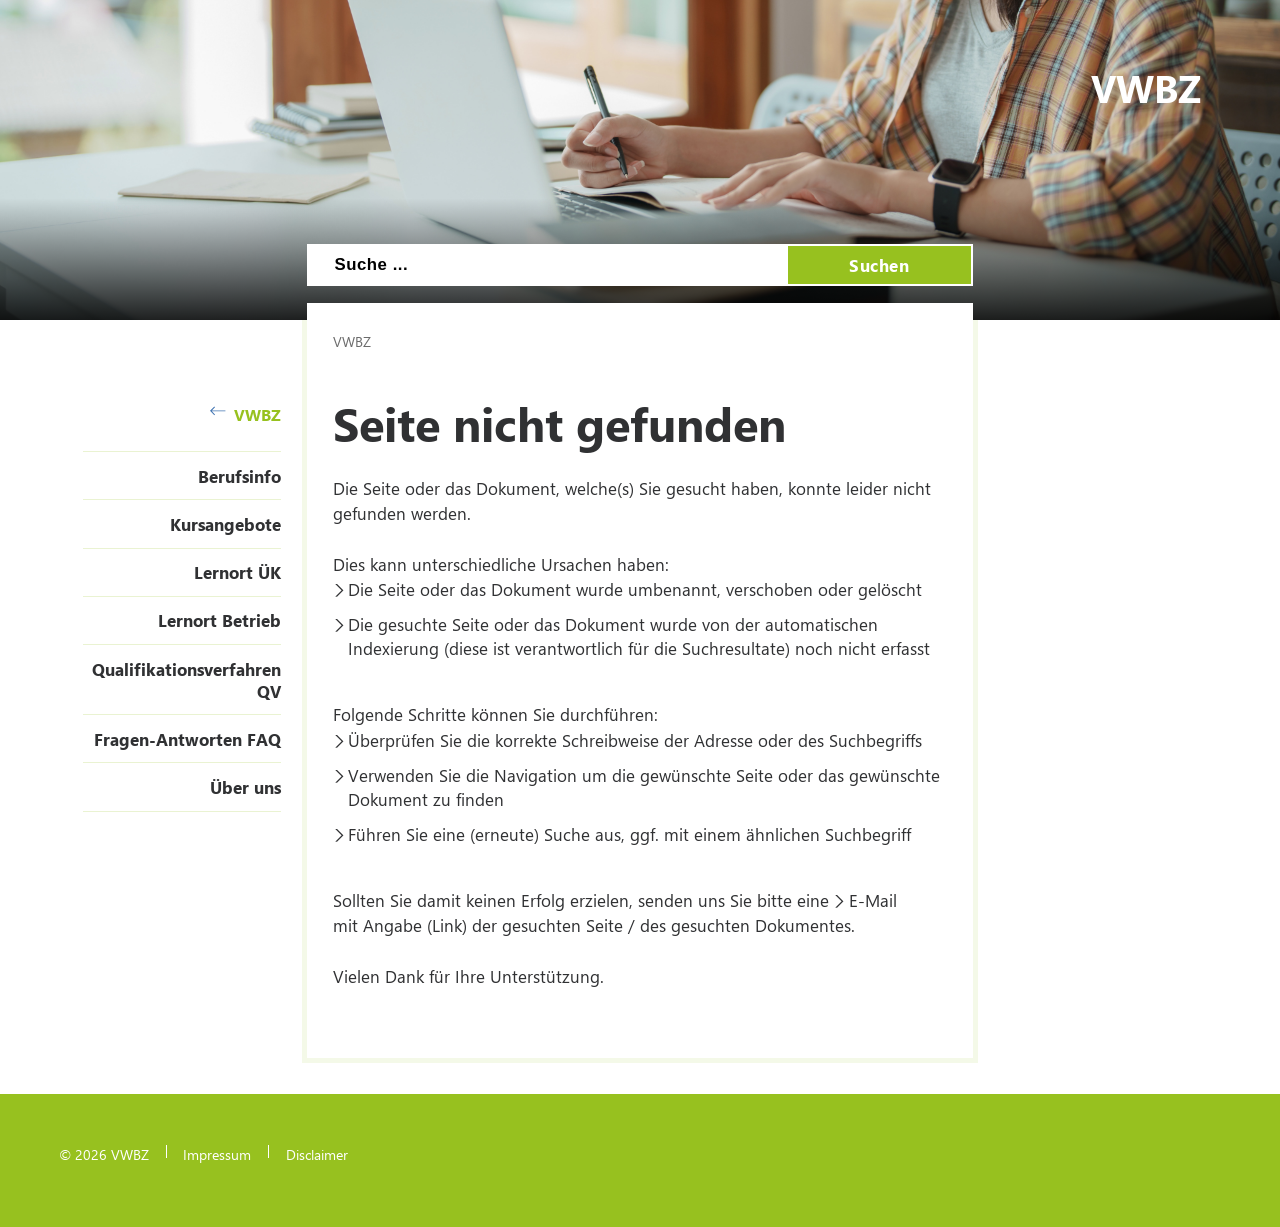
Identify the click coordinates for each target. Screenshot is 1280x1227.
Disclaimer (317, 1154)
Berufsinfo (239, 476)
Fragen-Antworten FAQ (187, 739)
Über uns (245, 787)
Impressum (217, 1154)
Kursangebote (225, 524)
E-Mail (873, 900)
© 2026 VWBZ (104, 1154)
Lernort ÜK (237, 572)
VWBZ (245, 414)
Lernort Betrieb (219, 620)
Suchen (879, 265)
